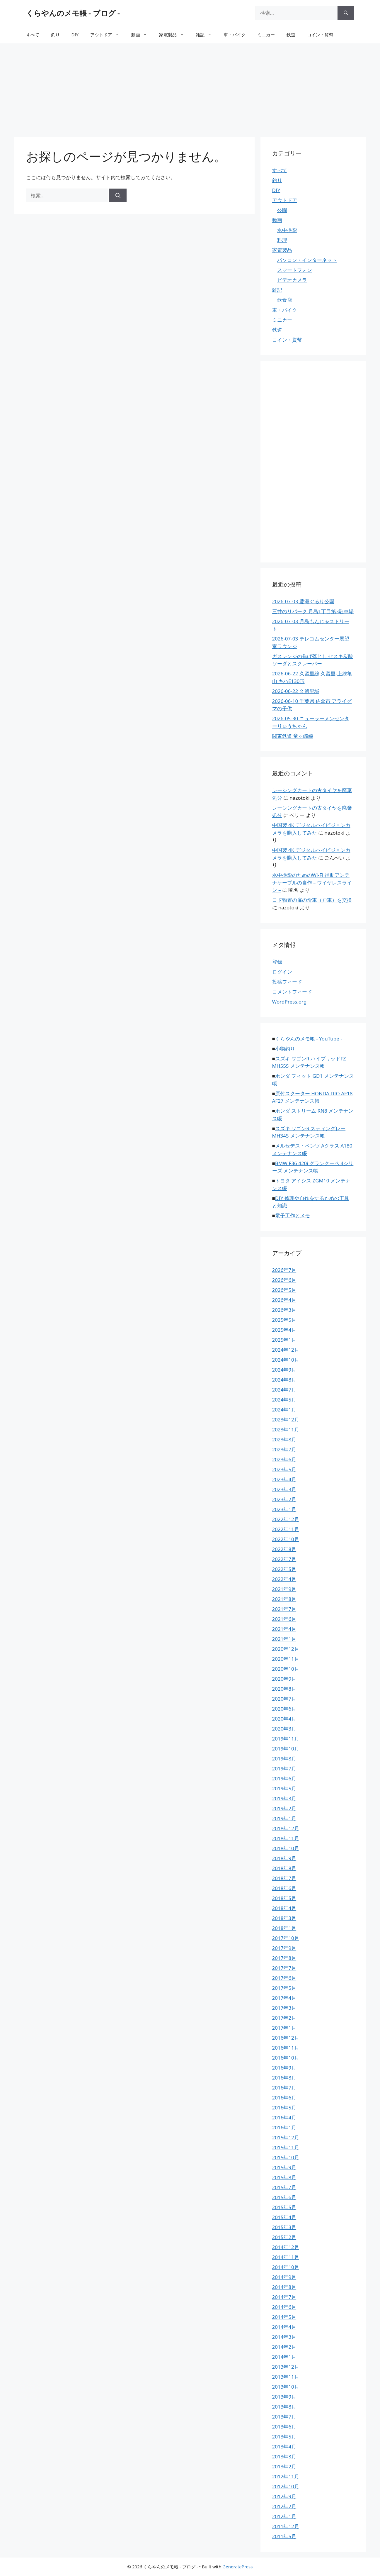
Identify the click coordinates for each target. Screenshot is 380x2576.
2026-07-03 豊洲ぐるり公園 (303, 601)
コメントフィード (292, 991)
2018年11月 (285, 1838)
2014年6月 (284, 2307)
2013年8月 (284, 2406)
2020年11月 (285, 1658)
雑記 (207, 34)
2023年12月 (285, 1419)
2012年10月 (285, 2486)
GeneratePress (237, 2567)
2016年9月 (284, 2067)
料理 (282, 240)
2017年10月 (285, 1938)
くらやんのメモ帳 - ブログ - (73, 13)
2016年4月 (284, 2117)
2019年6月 (284, 1778)
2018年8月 (284, 1868)
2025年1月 (284, 1339)
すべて (32, 35)
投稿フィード (287, 981)
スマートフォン (294, 270)
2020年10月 (285, 1668)
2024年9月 (284, 1369)
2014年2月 (284, 2346)
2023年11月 (285, 1429)
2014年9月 (284, 2277)
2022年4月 (284, 1579)
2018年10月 (285, 1848)
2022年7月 (284, 1559)
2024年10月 (285, 1359)
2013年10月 (285, 2386)
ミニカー (266, 35)
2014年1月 (284, 2356)
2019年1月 (284, 1818)
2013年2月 (284, 2466)
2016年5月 (284, 2107)
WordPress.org (289, 1001)
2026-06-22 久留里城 (295, 691)
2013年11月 (285, 2376)
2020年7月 (284, 1698)
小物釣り (285, 1048)
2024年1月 (284, 1409)
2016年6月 (284, 2097)
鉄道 (291, 35)
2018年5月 (284, 1898)
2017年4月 (284, 1997)
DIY (75, 35)
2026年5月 (284, 1290)
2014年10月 (285, 2267)
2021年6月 (284, 1619)
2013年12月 (285, 2366)
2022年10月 (285, 1539)
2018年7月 (284, 1878)
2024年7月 (284, 1389)
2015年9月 (284, 2167)
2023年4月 (284, 1479)
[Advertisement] (190, 87)
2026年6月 (284, 1280)
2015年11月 (285, 2147)
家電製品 (174, 34)
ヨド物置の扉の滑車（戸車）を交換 (312, 899)
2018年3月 (284, 1918)
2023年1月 (284, 1509)
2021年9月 (284, 1589)
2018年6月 (284, 1888)
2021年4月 (284, 1629)
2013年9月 (284, 2396)
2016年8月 (284, 2077)
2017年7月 (284, 1968)
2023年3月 (284, 1489)
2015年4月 (284, 2217)
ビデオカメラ (292, 280)
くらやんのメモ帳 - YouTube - (308, 1038)
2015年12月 (285, 2137)
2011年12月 (285, 2526)
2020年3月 (284, 1728)
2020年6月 (284, 1708)
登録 (277, 961)
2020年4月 (284, 1718)
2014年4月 (284, 2327)
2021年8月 (284, 1599)
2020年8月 (284, 1688)
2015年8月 (284, 2177)
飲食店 (284, 299)
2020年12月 (285, 1648)
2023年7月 (284, 1449)
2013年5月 (284, 2436)
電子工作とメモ (292, 1215)
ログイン (282, 971)
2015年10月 (285, 2157)
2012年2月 (284, 2506)
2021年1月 (284, 1639)
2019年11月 (285, 1738)
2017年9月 (284, 1948)
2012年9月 (284, 2496)
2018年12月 (285, 1828)
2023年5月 (284, 1469)
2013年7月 (284, 2416)
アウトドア (107, 34)
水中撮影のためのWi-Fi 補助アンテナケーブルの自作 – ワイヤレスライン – (312, 882)
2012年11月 (285, 2476)
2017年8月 (284, 1958)
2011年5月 (284, 2536)
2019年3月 (284, 1798)
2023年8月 (284, 1439)
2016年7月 (284, 2087)
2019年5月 (284, 1788)
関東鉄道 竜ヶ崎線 (292, 736)
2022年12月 (285, 1519)
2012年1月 (284, 2516)
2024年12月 (285, 1349)
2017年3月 (284, 2007)
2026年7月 (284, 1270)
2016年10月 (285, 2057)
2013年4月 (284, 2446)
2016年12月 (285, 2037)
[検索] (346, 13)
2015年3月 (284, 2227)
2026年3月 (284, 1309)
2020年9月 (284, 1678)
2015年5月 (284, 2207)
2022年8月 (284, 1549)
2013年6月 (284, 2426)
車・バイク (235, 35)
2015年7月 (284, 2187)
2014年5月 (284, 2317)
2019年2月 (284, 1808)
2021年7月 (284, 1609)
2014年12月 (285, 2247)
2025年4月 (284, 1329)
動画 (142, 34)
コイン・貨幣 (320, 35)
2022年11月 (285, 1529)
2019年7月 (284, 1768)
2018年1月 (284, 1928)
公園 (282, 210)
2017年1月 (284, 2027)
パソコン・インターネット (307, 260)
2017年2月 (284, 2017)
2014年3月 (284, 2336)
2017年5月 (284, 1987)
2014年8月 (284, 2287)
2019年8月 (284, 1758)
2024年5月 (284, 1399)
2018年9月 (284, 1858)
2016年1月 (284, 2127)
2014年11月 (285, 2257)
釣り (55, 35)
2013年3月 (284, 2456)
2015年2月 (284, 2237)
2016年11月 (285, 2047)
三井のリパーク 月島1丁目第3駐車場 (313, 611)
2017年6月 (284, 1978)
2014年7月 (284, 2297)
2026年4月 (284, 1300)
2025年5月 (284, 1319)
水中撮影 (287, 230)
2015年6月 (284, 2197)
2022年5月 (284, 1569)
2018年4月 (284, 1908)
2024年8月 (284, 1379)
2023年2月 (284, 1499)
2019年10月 (285, 1748)
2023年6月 (284, 1459)
